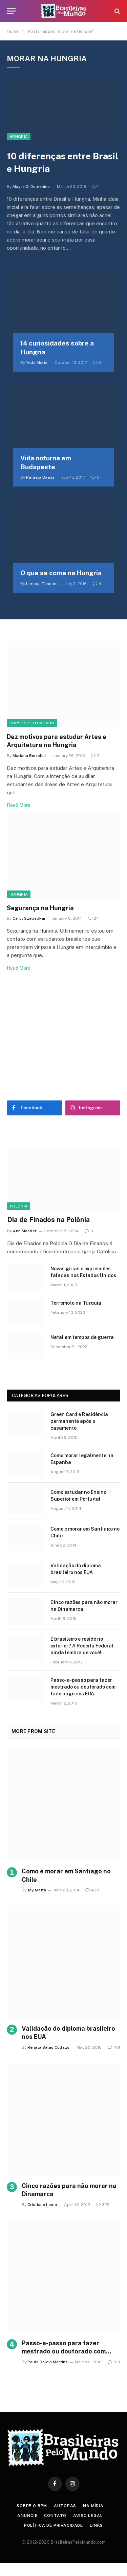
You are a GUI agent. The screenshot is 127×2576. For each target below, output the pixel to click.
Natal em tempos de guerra (82, 1337)
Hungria (18, 137)
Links (96, 2525)
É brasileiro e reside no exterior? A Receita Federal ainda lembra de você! (81, 1645)
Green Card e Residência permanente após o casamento (79, 1421)
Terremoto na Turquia (75, 1303)
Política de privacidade (53, 2525)
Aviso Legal (88, 2515)
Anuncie (27, 2515)
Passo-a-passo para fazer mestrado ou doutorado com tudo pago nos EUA (82, 1686)
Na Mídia (93, 2505)
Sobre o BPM (32, 2505)
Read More (18, 805)
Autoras (65, 2505)
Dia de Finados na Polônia (48, 1220)
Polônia (18, 1206)
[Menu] (11, 11)
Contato (55, 2515)
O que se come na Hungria (61, 573)
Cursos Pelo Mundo (32, 723)
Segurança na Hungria (40, 908)
